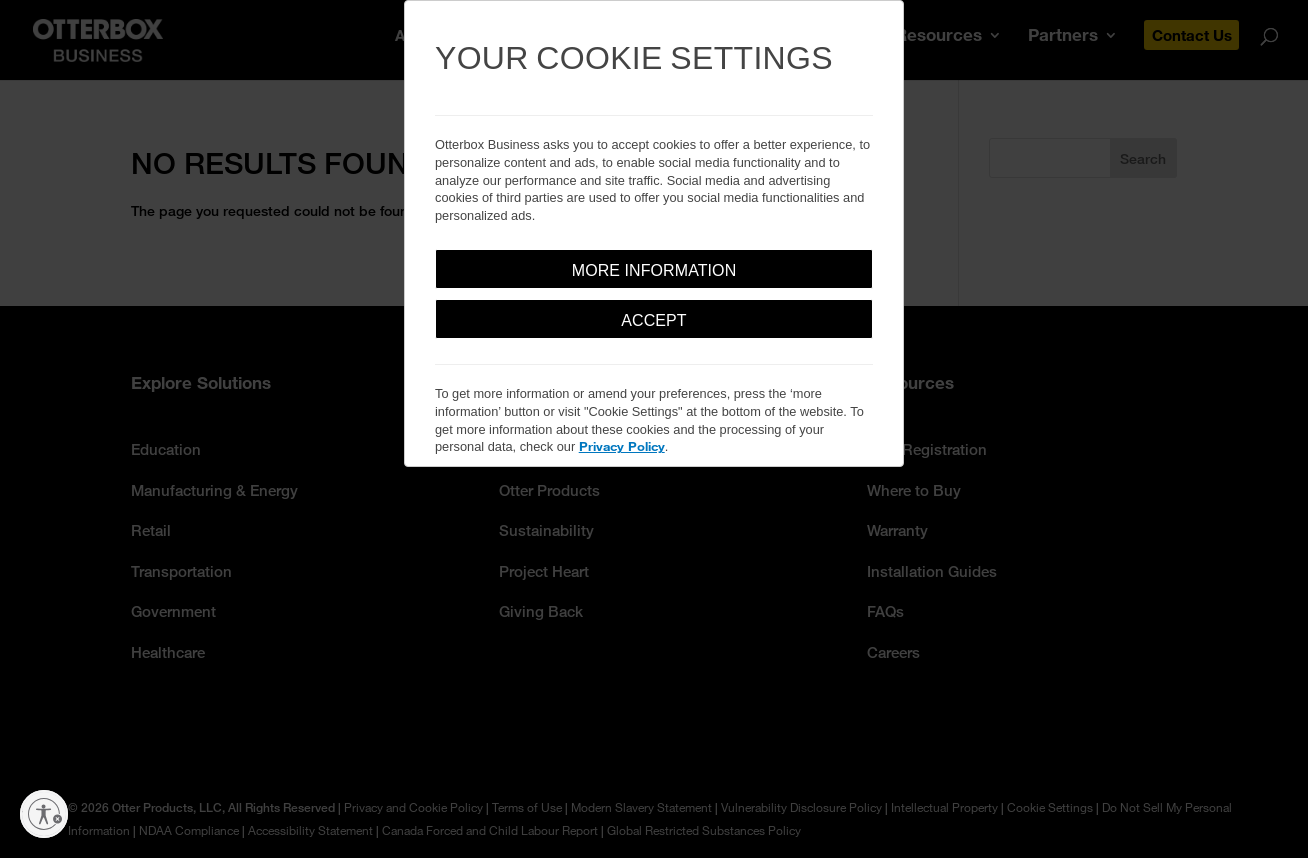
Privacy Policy (622, 446)
